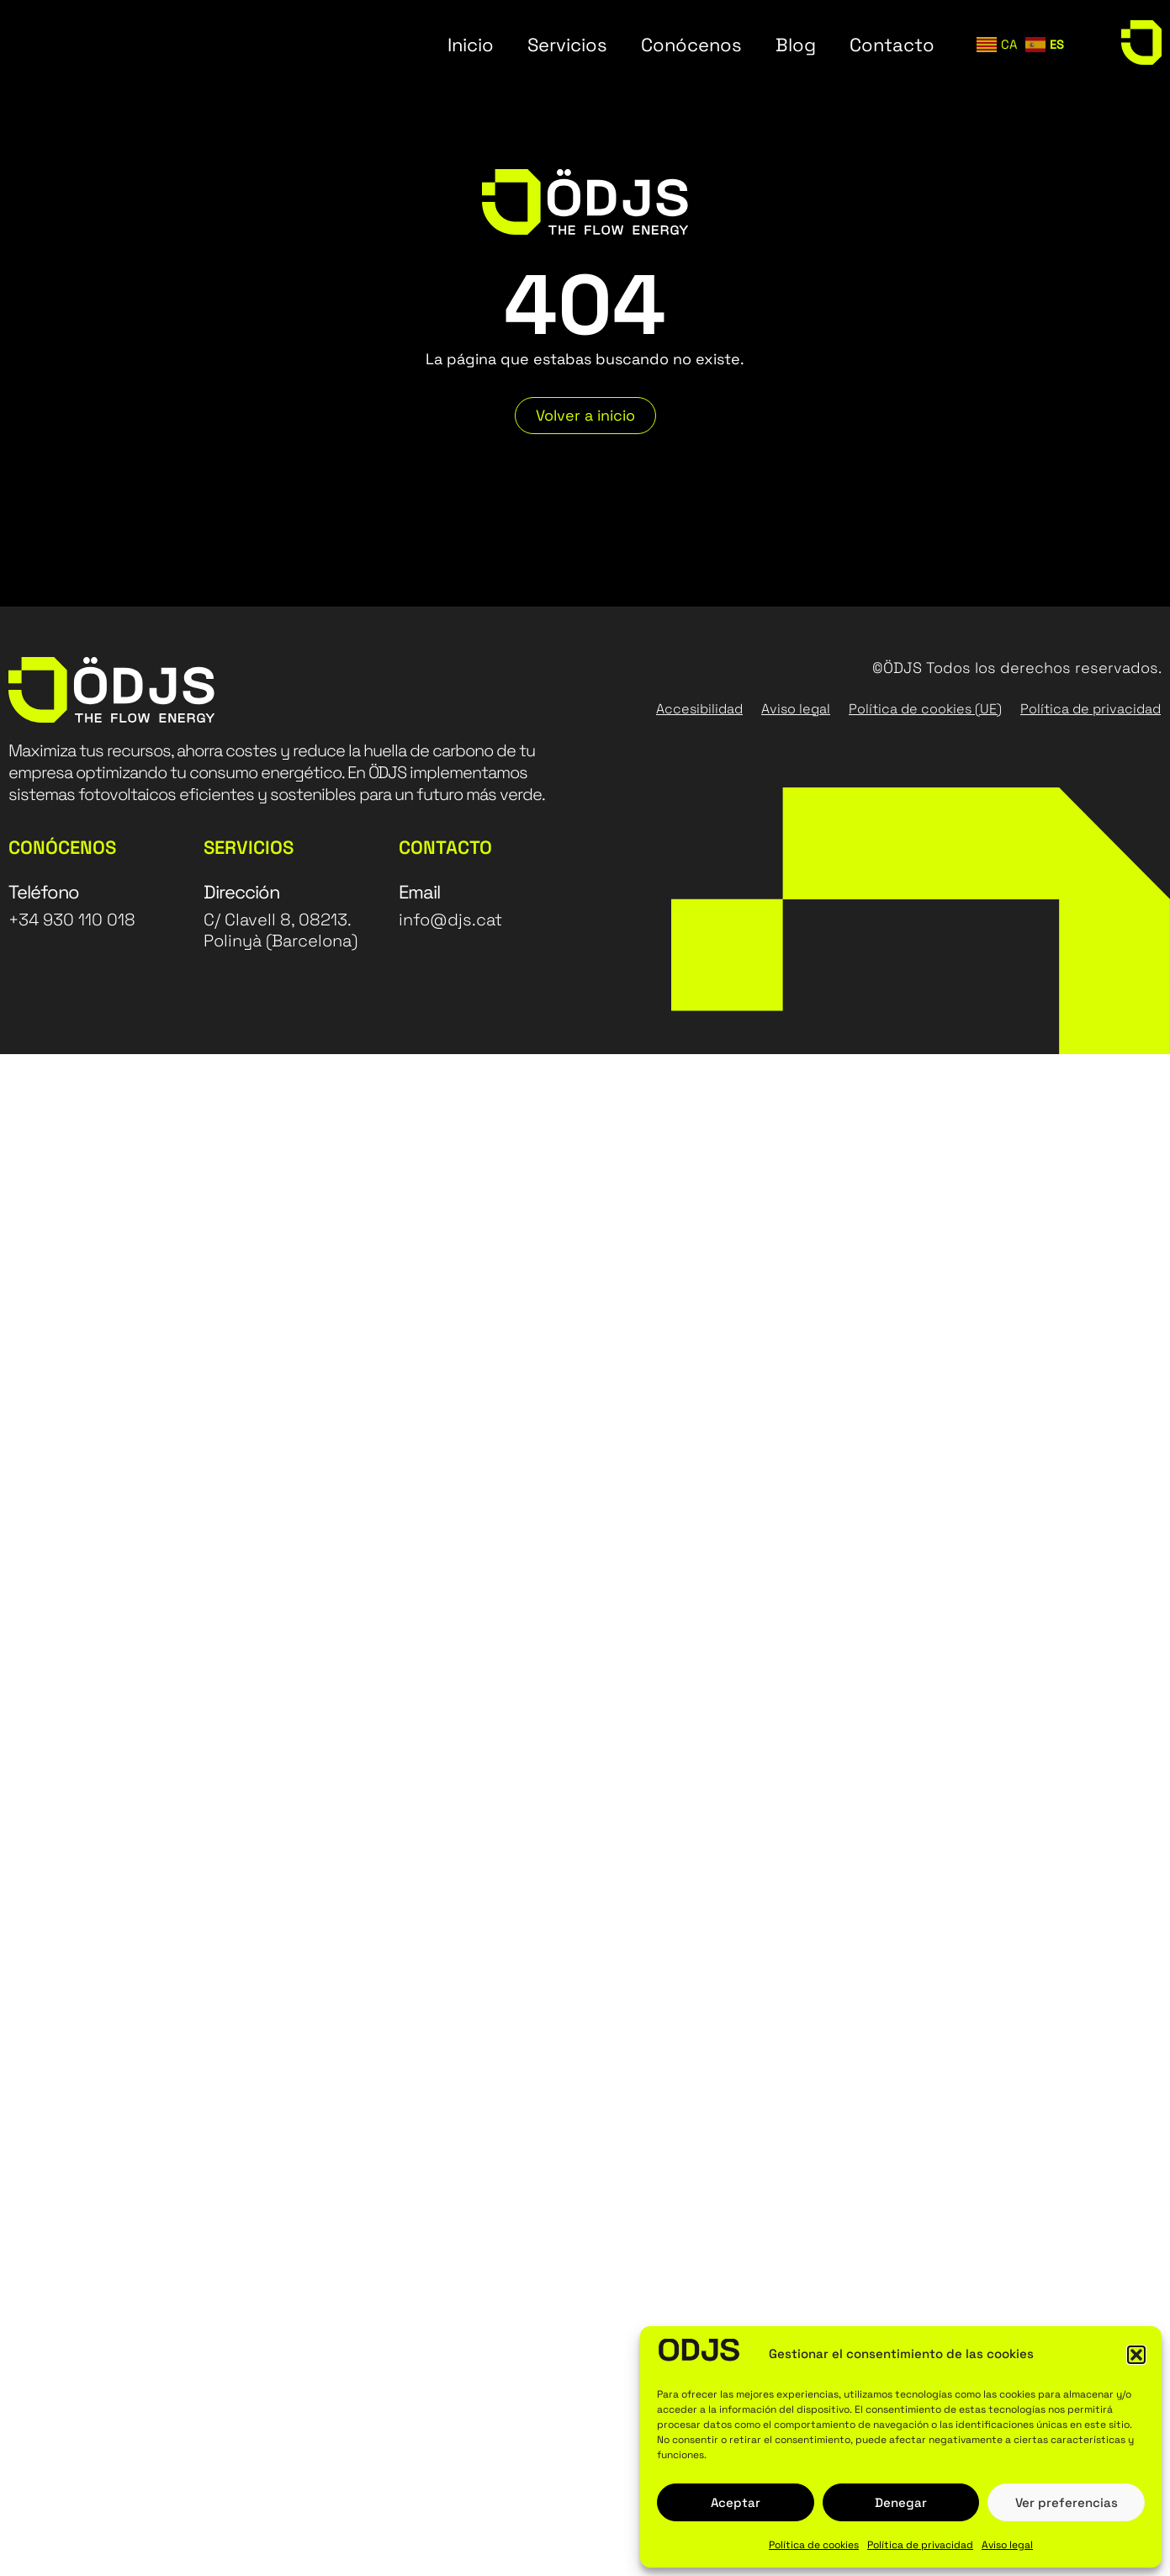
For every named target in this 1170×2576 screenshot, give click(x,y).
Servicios (567, 44)
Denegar (901, 2502)
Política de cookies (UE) (925, 709)
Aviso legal (1007, 2545)
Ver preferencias (1066, 2502)
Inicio (470, 44)
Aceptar (735, 2502)
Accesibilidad (699, 709)
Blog (796, 44)
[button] (1136, 2354)
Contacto (892, 44)
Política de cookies (814, 2545)
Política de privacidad (920, 2545)
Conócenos (691, 44)
